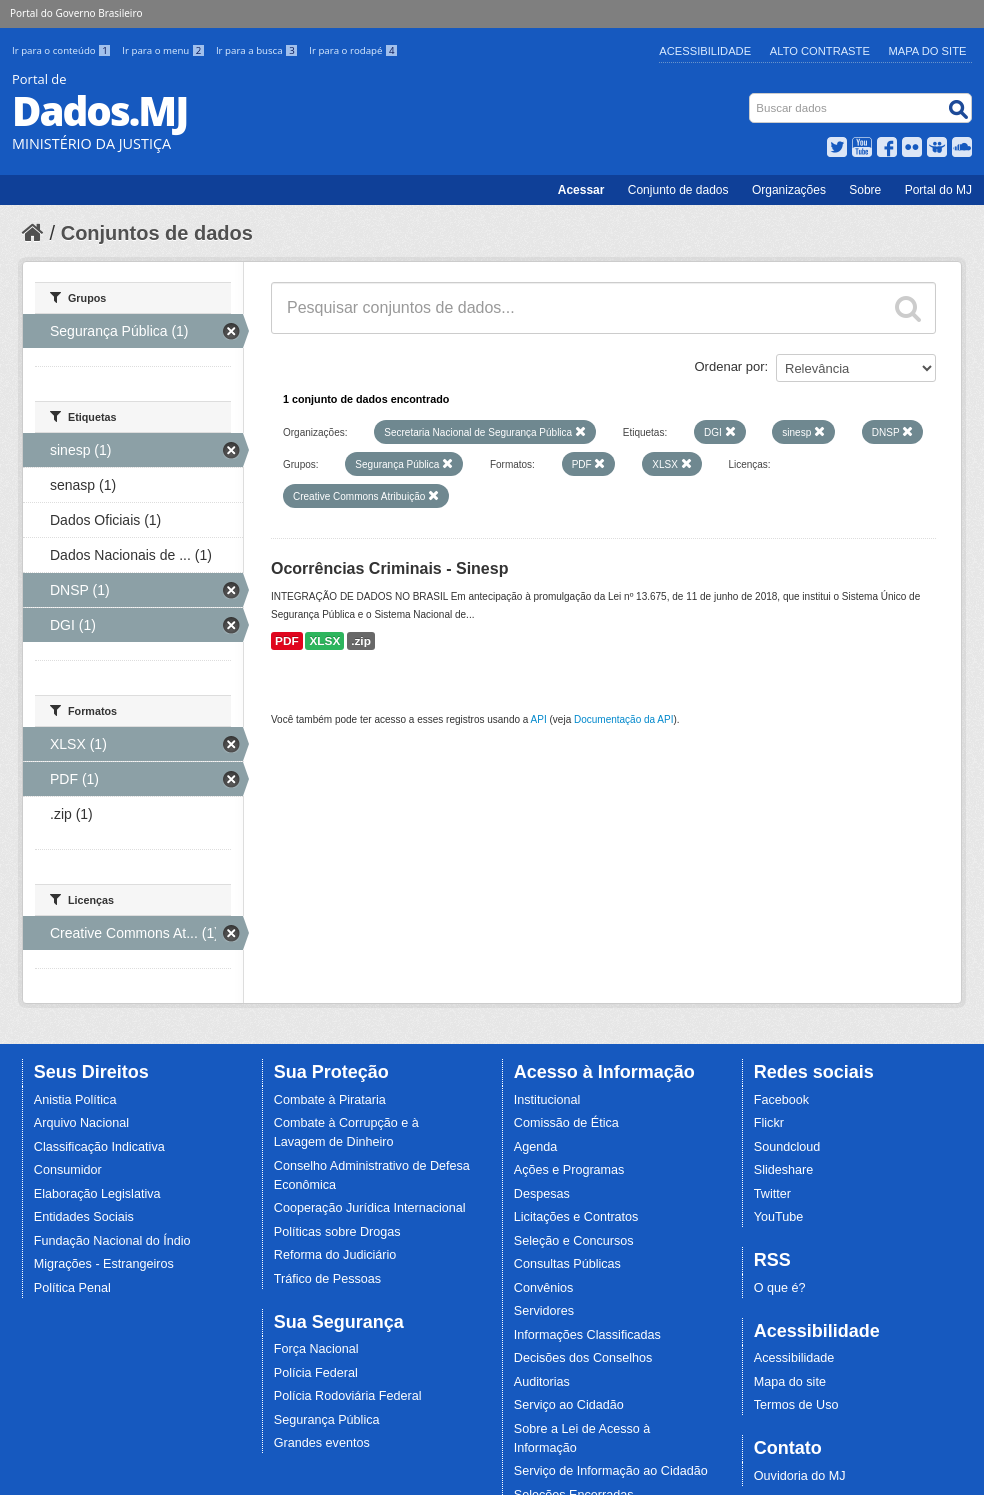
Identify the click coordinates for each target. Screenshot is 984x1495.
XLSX (324, 641)
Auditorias (542, 1382)
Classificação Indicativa (99, 1147)
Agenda (535, 1147)
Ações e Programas (569, 1170)
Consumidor (68, 1170)
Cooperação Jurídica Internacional (370, 1208)
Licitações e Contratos (576, 1217)
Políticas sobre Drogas (337, 1232)
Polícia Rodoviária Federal (348, 1396)
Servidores (544, 1311)
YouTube (779, 1217)
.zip (361, 641)
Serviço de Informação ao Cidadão (611, 1471)
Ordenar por (730, 366)
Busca (751, 97)
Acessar (581, 190)
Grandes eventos (322, 1443)
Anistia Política (75, 1100)
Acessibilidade (705, 51)
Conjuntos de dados (157, 233)
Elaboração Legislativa (97, 1194)
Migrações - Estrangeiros (104, 1264)
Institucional (547, 1100)
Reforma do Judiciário (335, 1255)
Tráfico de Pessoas (327, 1279)
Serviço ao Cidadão (569, 1405)
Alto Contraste (820, 51)
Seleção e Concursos (574, 1241)
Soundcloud (787, 1147)
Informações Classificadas (587, 1335)
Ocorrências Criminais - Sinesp (389, 568)
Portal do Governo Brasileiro (76, 13)
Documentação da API (624, 719)
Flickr (769, 1123)
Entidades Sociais (84, 1217)
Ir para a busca (258, 50)
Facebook (781, 1100)
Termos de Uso (796, 1405)
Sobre (865, 190)
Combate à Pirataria (330, 1100)
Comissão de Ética (566, 1123)
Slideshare (784, 1170)
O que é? (780, 1288)
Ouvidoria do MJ (800, 1476)
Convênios (544, 1288)
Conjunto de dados (678, 190)
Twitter (772, 1194)
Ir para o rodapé (353, 50)
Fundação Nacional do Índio (112, 1241)
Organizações (789, 190)
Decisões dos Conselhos (583, 1358)
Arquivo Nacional (81, 1123)
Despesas (542, 1194)
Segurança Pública (327, 1420)
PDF (287, 641)
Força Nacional (316, 1349)
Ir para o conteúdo (63, 50)
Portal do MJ (938, 190)
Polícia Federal (316, 1373)
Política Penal (72, 1288)
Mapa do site (790, 1382)
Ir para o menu (165, 50)
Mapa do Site (928, 51)
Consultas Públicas (567, 1264)
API (539, 719)
